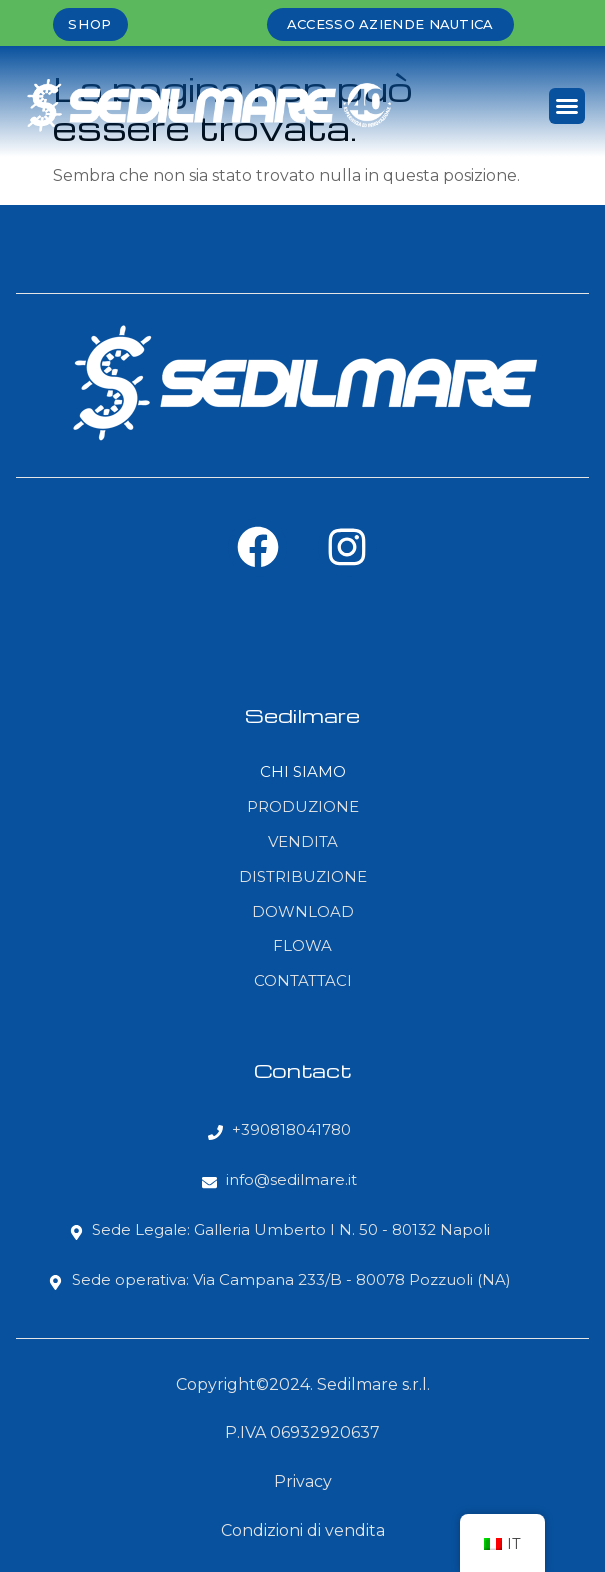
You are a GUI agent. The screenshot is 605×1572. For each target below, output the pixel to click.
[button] (567, 106)
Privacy (303, 1481)
